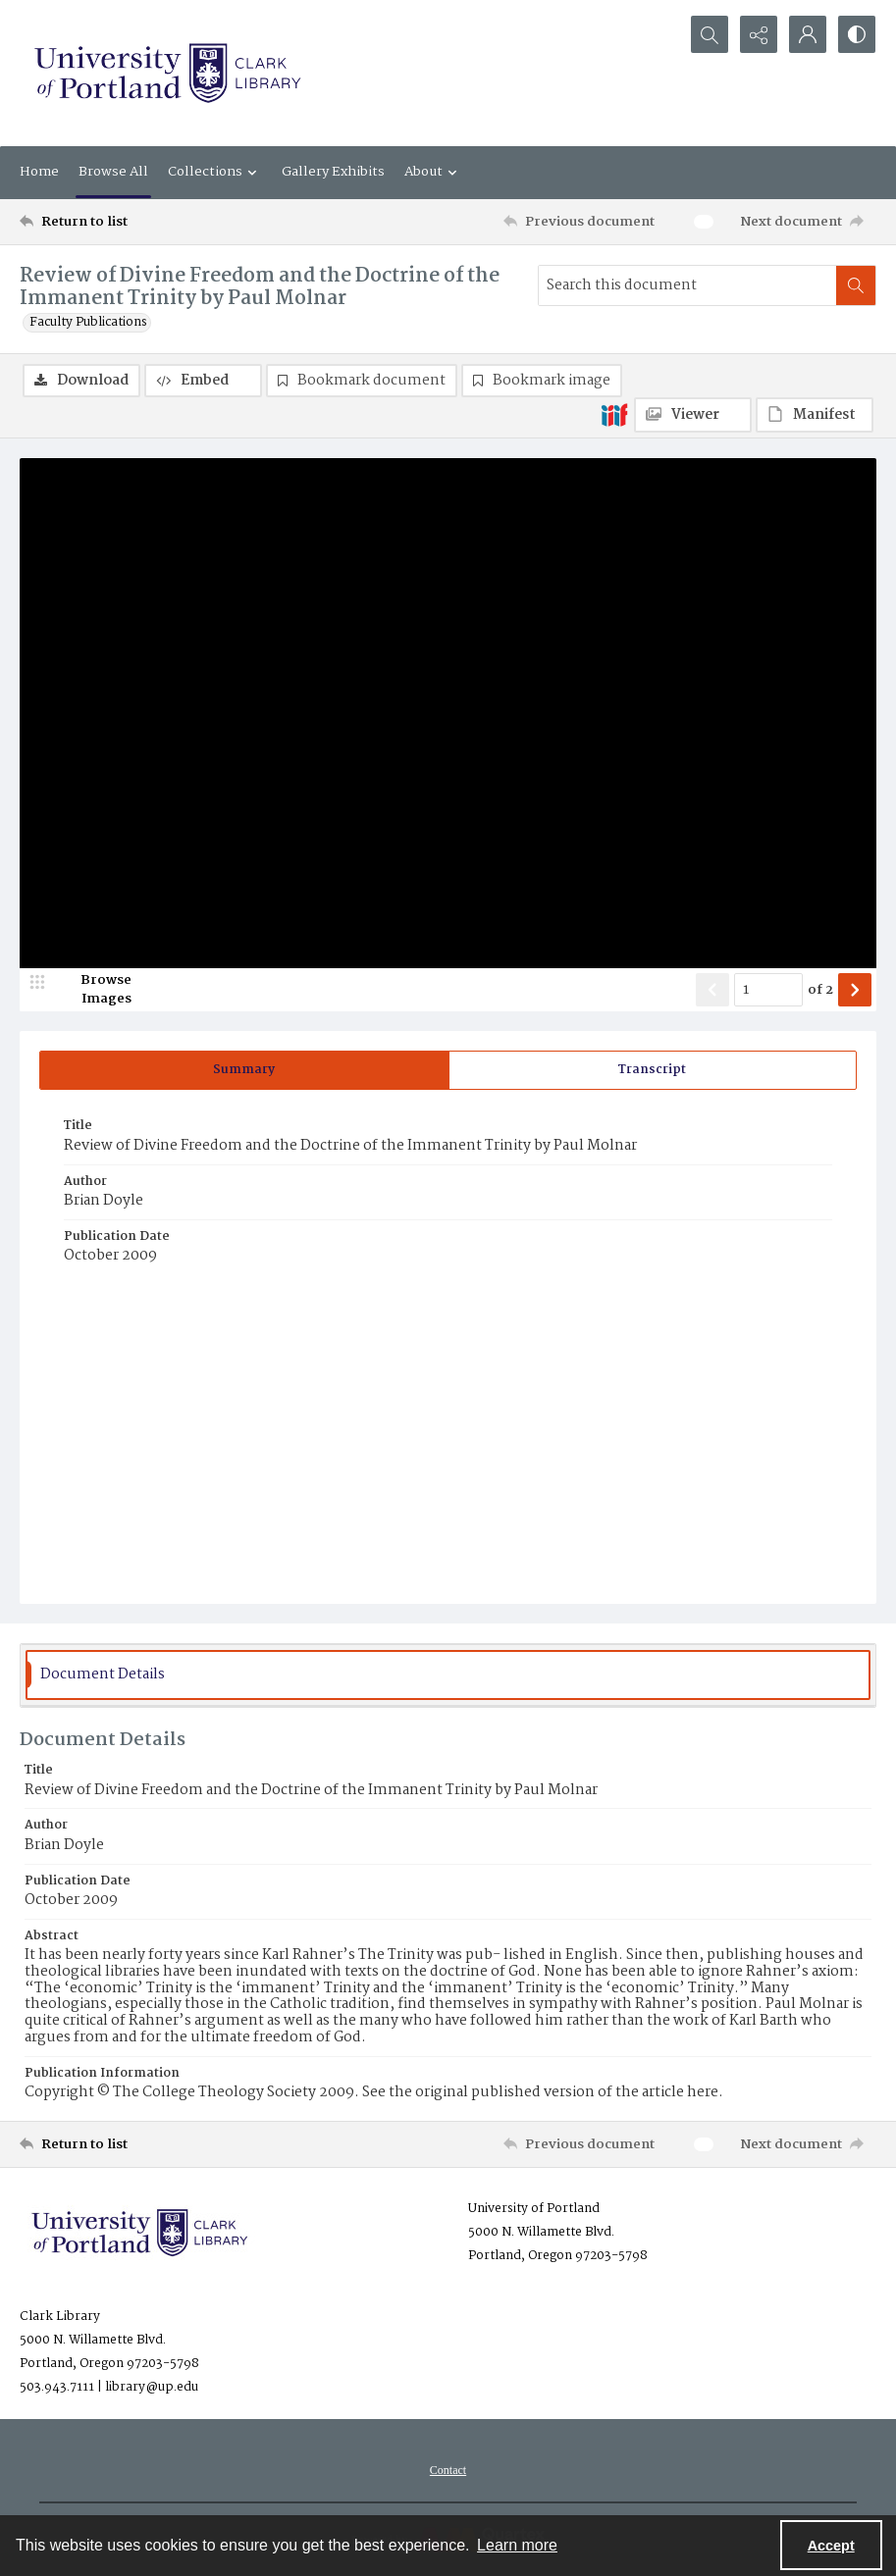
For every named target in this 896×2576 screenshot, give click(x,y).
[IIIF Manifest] (814, 415)
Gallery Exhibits (333, 171)
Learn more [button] (517, 2545)
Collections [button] (215, 171)
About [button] (433, 171)
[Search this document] (687, 285)
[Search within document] (855, 285)
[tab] (244, 1070)
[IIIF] (614, 414)
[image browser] (93, 989)
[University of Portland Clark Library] (167, 73)
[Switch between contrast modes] (856, 34)
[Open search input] (709, 34)
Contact (448, 2470)
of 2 (820, 991)
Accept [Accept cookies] (831, 2545)
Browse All (113, 171)
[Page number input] (768, 989)
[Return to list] (134, 221)
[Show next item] (854, 989)
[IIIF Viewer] (693, 415)
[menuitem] (448, 2470)
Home (39, 171)
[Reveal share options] (758, 34)
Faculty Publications (88, 323)
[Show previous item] (712, 989)
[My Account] (807, 34)
